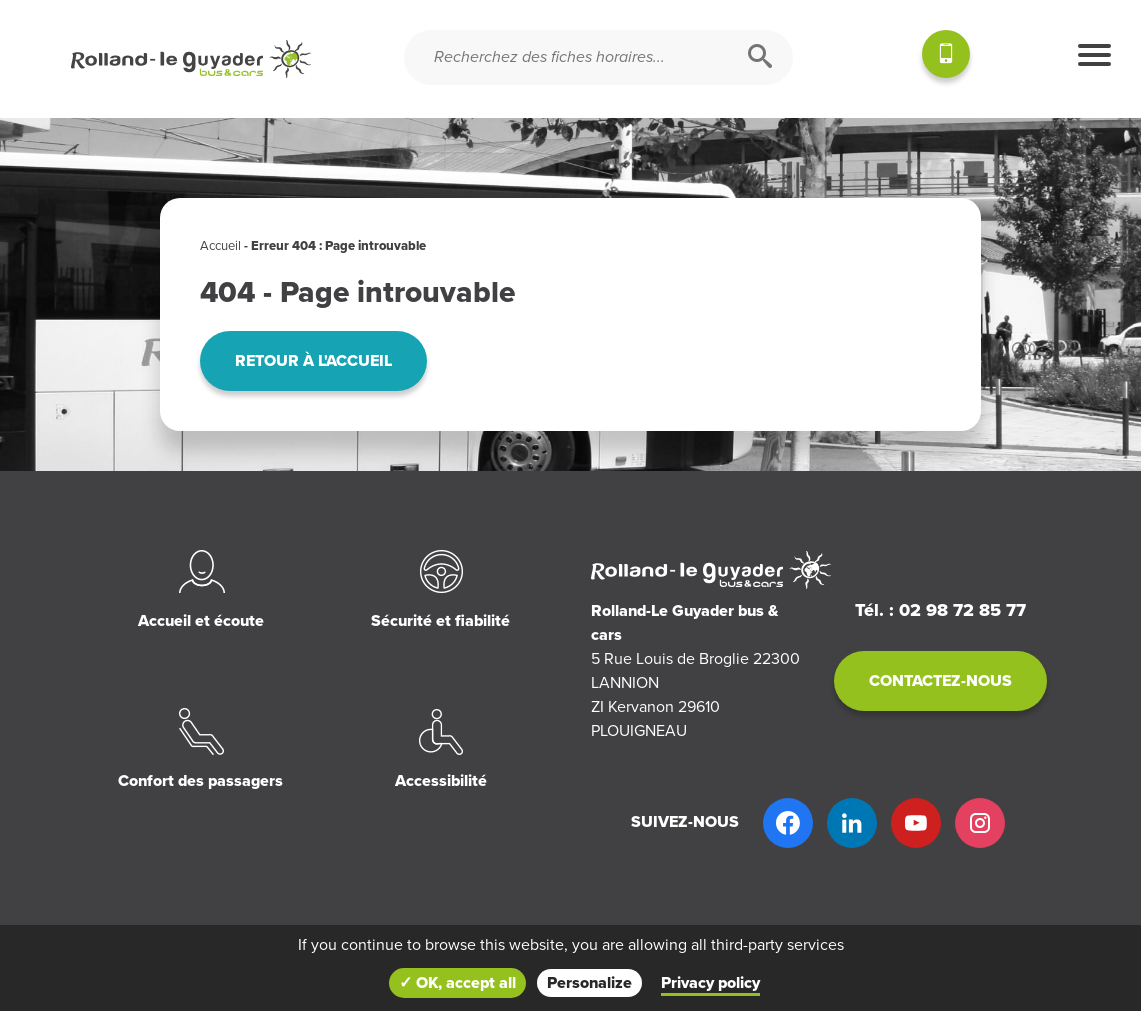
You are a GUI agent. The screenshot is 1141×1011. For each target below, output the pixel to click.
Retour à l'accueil (313, 361)
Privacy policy (710, 983)
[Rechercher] (760, 57)
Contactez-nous (940, 681)
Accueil (220, 246)
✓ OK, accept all (457, 983)
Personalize (589, 983)
